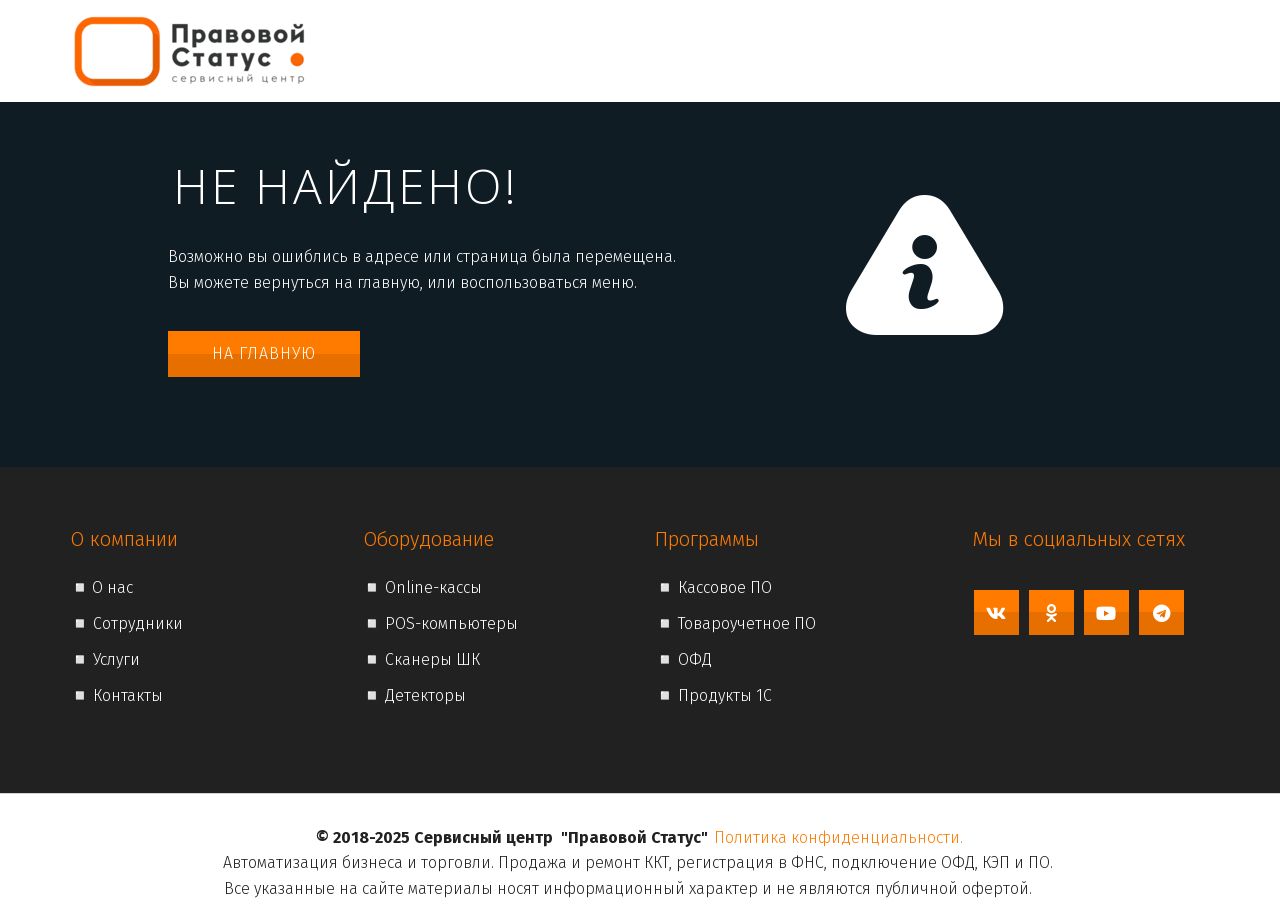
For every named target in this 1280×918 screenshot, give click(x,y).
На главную (264, 353)
